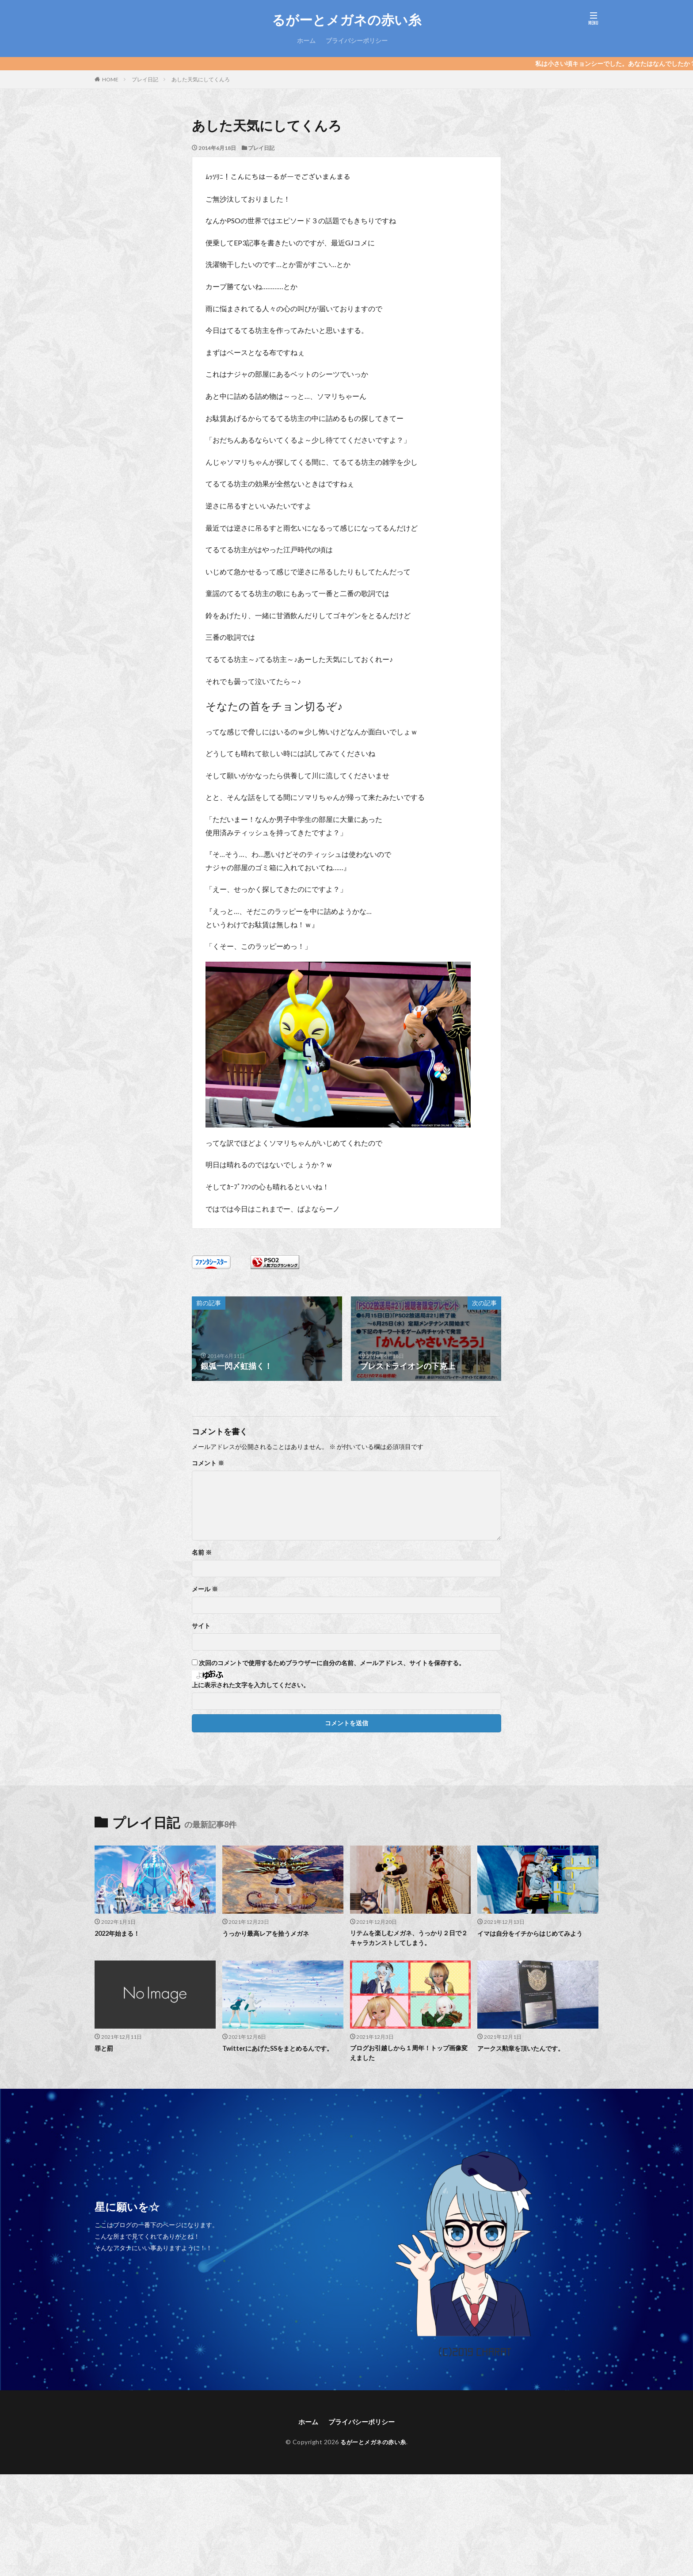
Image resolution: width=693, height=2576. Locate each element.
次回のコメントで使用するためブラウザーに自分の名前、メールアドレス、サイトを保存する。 (332, 1663)
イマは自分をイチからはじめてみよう (533, 1933)
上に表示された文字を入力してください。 (250, 1685)
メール (205, 1589)
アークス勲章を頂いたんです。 (523, 2049)
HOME (110, 79)
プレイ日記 (145, 79)
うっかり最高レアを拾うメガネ (268, 1933)
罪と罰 (104, 2049)
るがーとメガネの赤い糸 (346, 20)
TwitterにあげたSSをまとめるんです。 (281, 2049)
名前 (202, 1552)
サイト (201, 1626)
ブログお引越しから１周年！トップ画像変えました (409, 2054)
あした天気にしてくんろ (200, 79)
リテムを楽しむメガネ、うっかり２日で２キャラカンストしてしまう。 (409, 1938)
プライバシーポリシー (357, 40)
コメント (208, 1463)
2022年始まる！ (119, 1933)
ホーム (306, 40)
